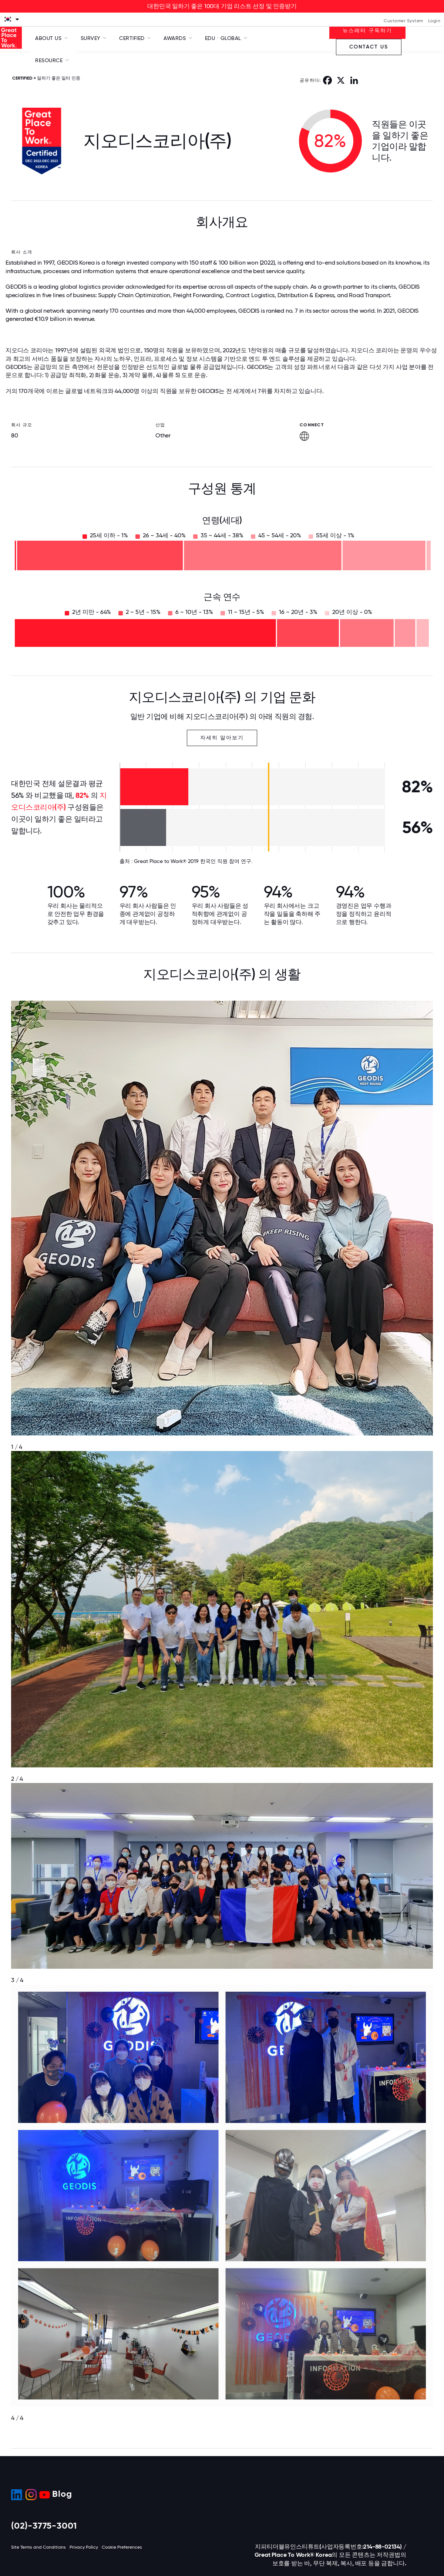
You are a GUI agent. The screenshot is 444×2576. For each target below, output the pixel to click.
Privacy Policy (84, 2547)
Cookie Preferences (122, 2547)
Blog (62, 2493)
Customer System (403, 20)
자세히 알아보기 (222, 738)
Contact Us (368, 47)
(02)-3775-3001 (44, 2525)
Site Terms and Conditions (38, 2547)
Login (434, 20)
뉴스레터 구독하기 (367, 30)
